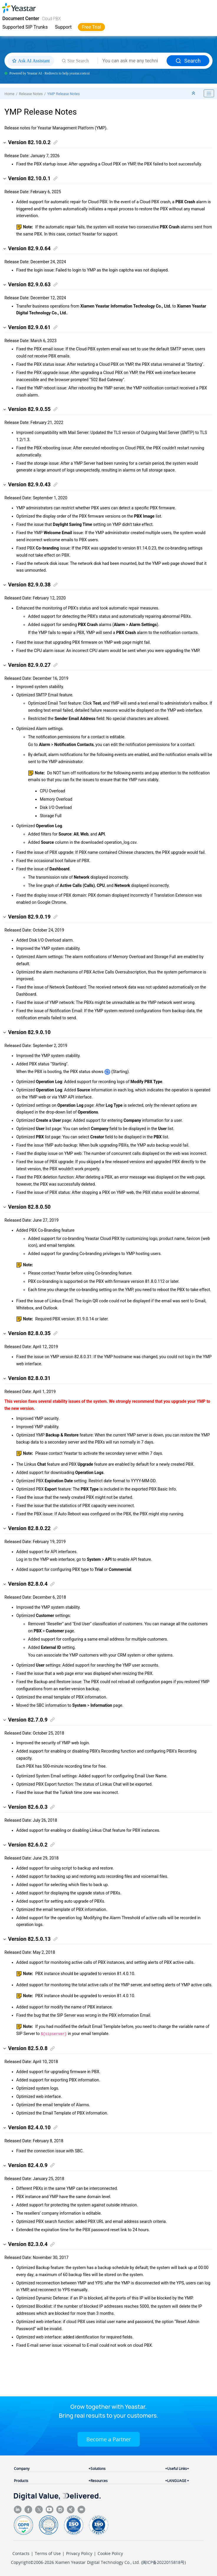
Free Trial (91, 27)
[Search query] (132, 60)
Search (187, 61)
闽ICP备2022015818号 (163, 2561)
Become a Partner (108, 2438)
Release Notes (31, 94)
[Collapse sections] (194, 93)
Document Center (20, 18)
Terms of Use (48, 2553)
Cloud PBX (51, 18)
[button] (4, 142)
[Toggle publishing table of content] (209, 93)
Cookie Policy (110, 2553)
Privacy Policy (79, 2553)
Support (63, 27)
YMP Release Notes (63, 94)
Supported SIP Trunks (25, 27)
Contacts (20, 2553)
